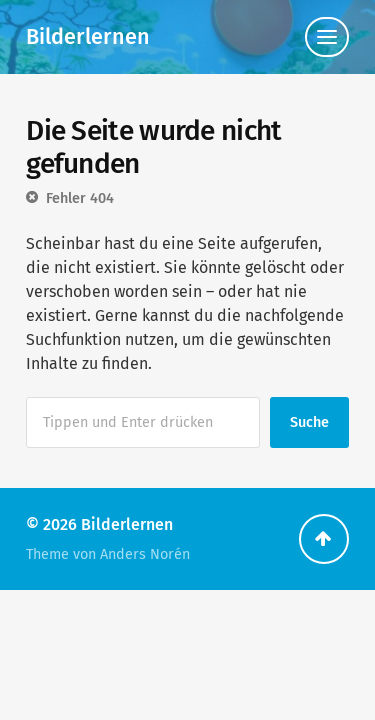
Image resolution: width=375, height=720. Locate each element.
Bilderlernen (88, 37)
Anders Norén (145, 554)
